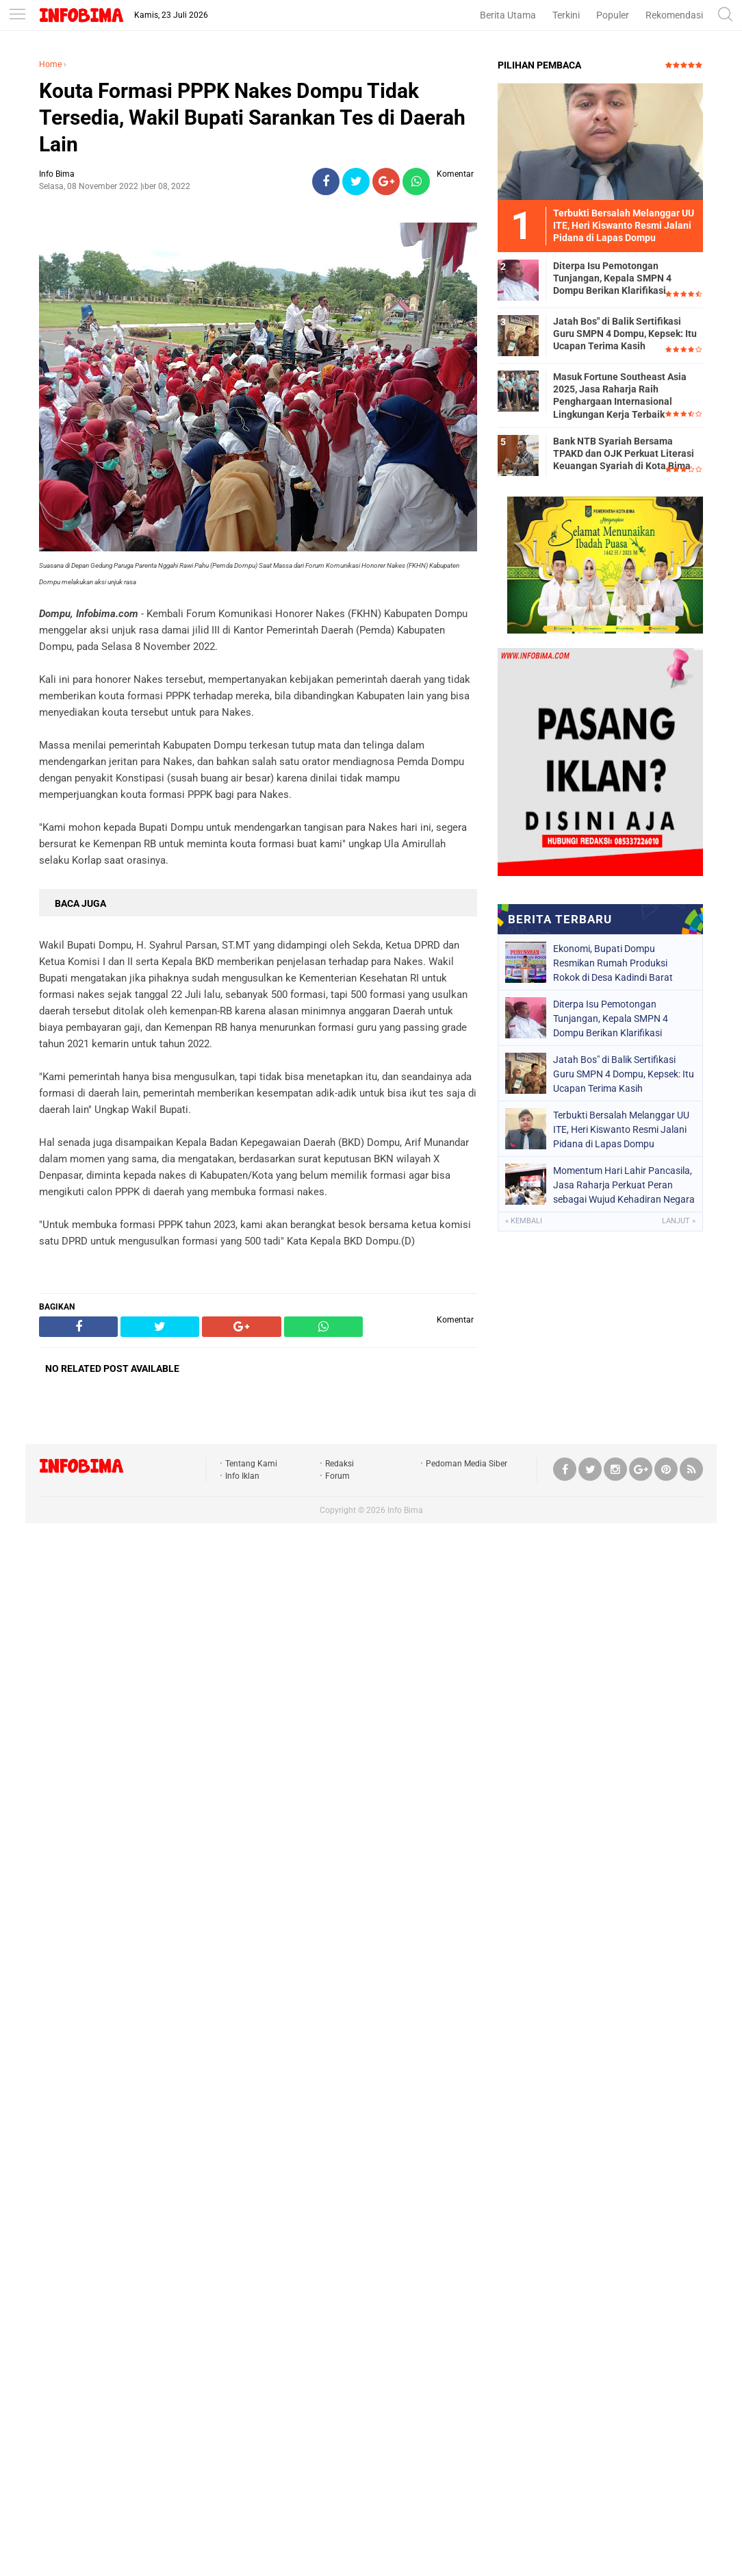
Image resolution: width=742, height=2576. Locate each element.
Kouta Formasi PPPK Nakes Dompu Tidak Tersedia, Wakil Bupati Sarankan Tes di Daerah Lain (252, 117)
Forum (337, 1476)
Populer (612, 15)
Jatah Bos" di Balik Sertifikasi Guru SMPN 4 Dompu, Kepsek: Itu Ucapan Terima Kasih (625, 333)
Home (50, 64)
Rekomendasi (674, 15)
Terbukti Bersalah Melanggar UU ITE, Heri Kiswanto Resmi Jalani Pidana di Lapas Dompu (621, 1129)
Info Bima (405, 1510)
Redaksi (339, 1463)
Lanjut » (678, 1220)
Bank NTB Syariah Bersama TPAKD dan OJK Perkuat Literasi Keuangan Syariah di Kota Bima (623, 453)
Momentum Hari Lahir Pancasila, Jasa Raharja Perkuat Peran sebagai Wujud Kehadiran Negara (624, 1185)
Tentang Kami (251, 1463)
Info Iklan (242, 1476)
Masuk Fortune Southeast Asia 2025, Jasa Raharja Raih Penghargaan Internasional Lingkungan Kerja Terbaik (620, 395)
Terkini (566, 15)
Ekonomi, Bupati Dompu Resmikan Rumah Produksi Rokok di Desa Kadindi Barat (613, 963)
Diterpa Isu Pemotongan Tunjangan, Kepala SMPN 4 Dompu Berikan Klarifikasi (612, 278)
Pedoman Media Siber (466, 1463)
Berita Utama (508, 15)
